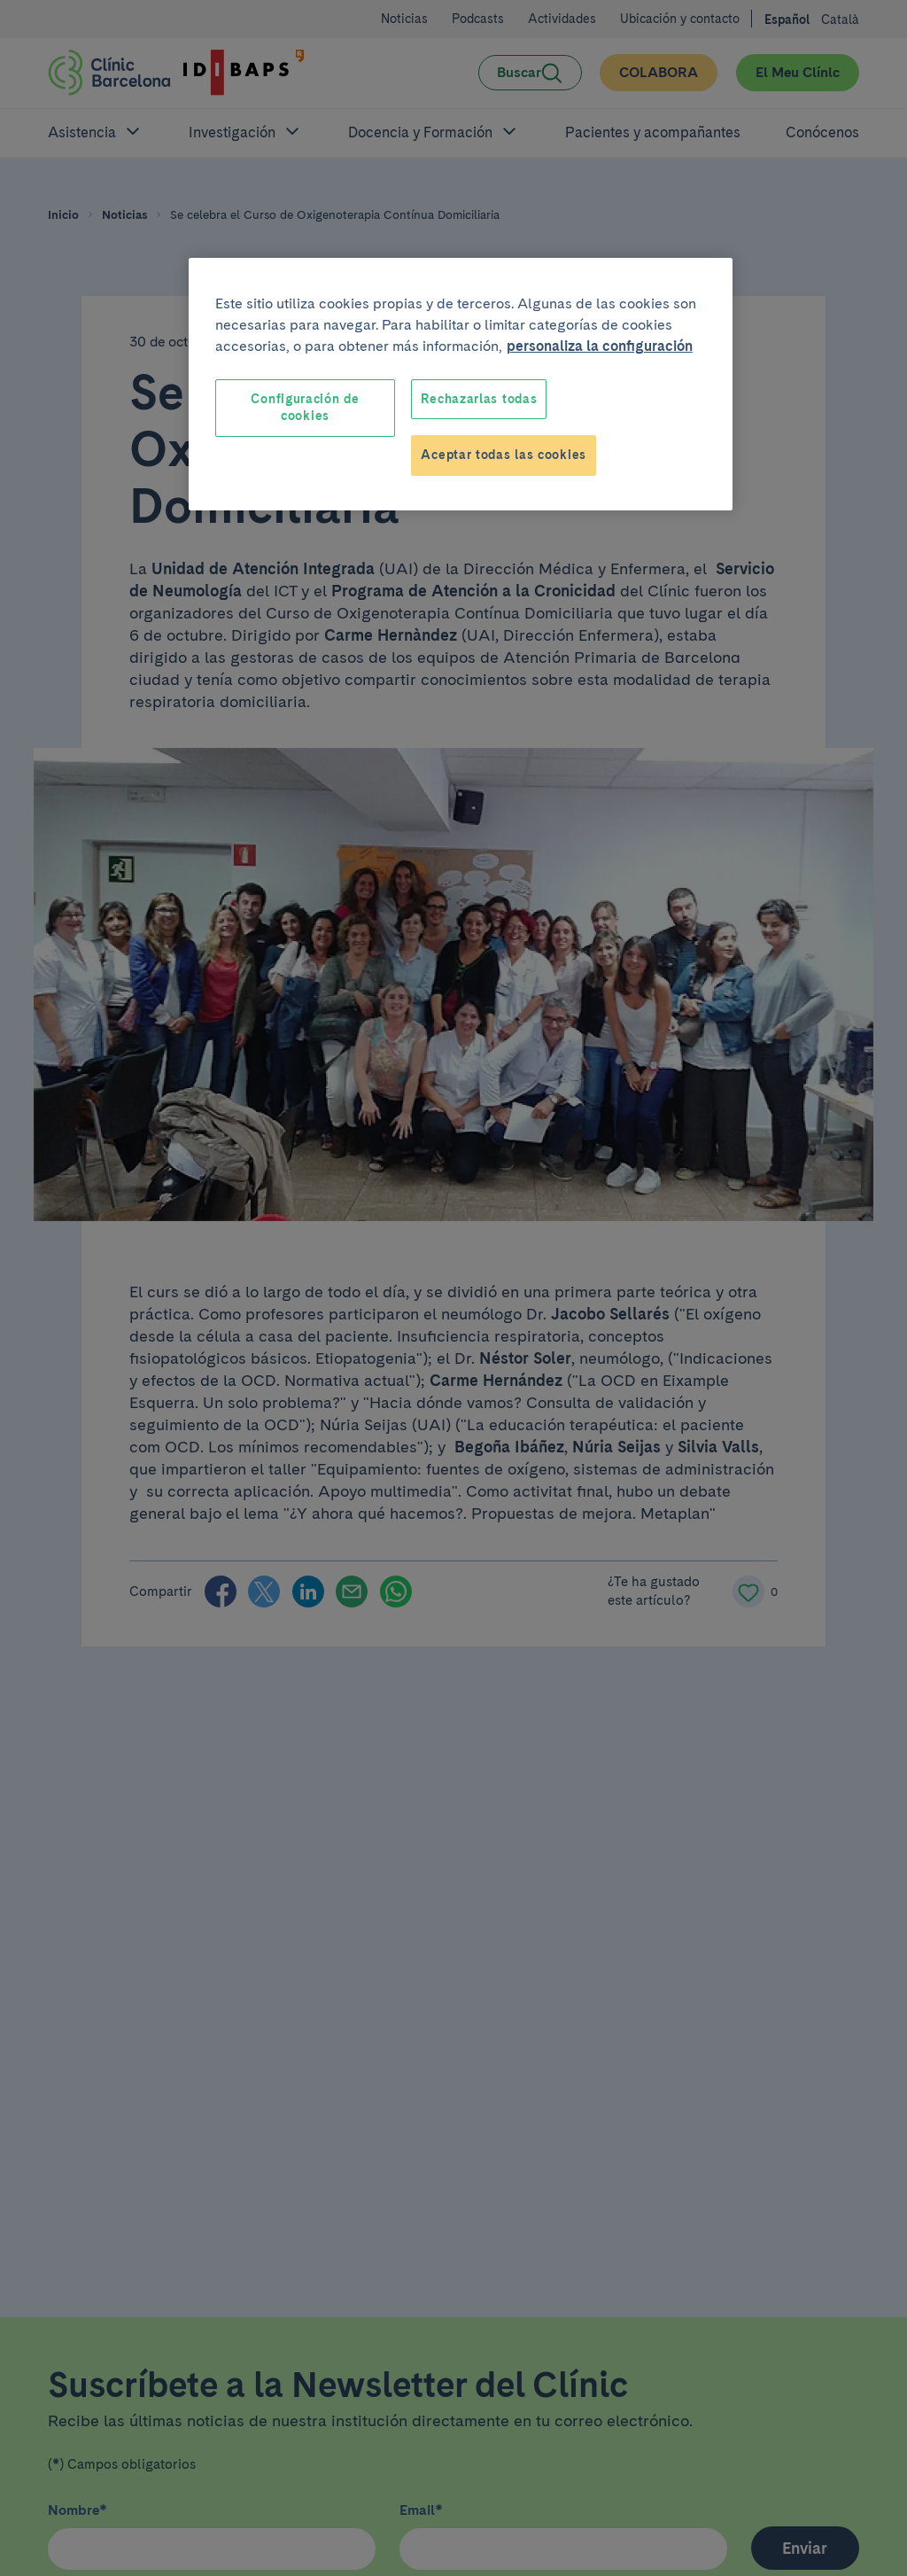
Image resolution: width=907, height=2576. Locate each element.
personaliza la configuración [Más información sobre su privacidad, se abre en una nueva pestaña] (600, 346)
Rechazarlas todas (479, 399)
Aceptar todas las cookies (503, 454)
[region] (461, 384)
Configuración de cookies (305, 408)
